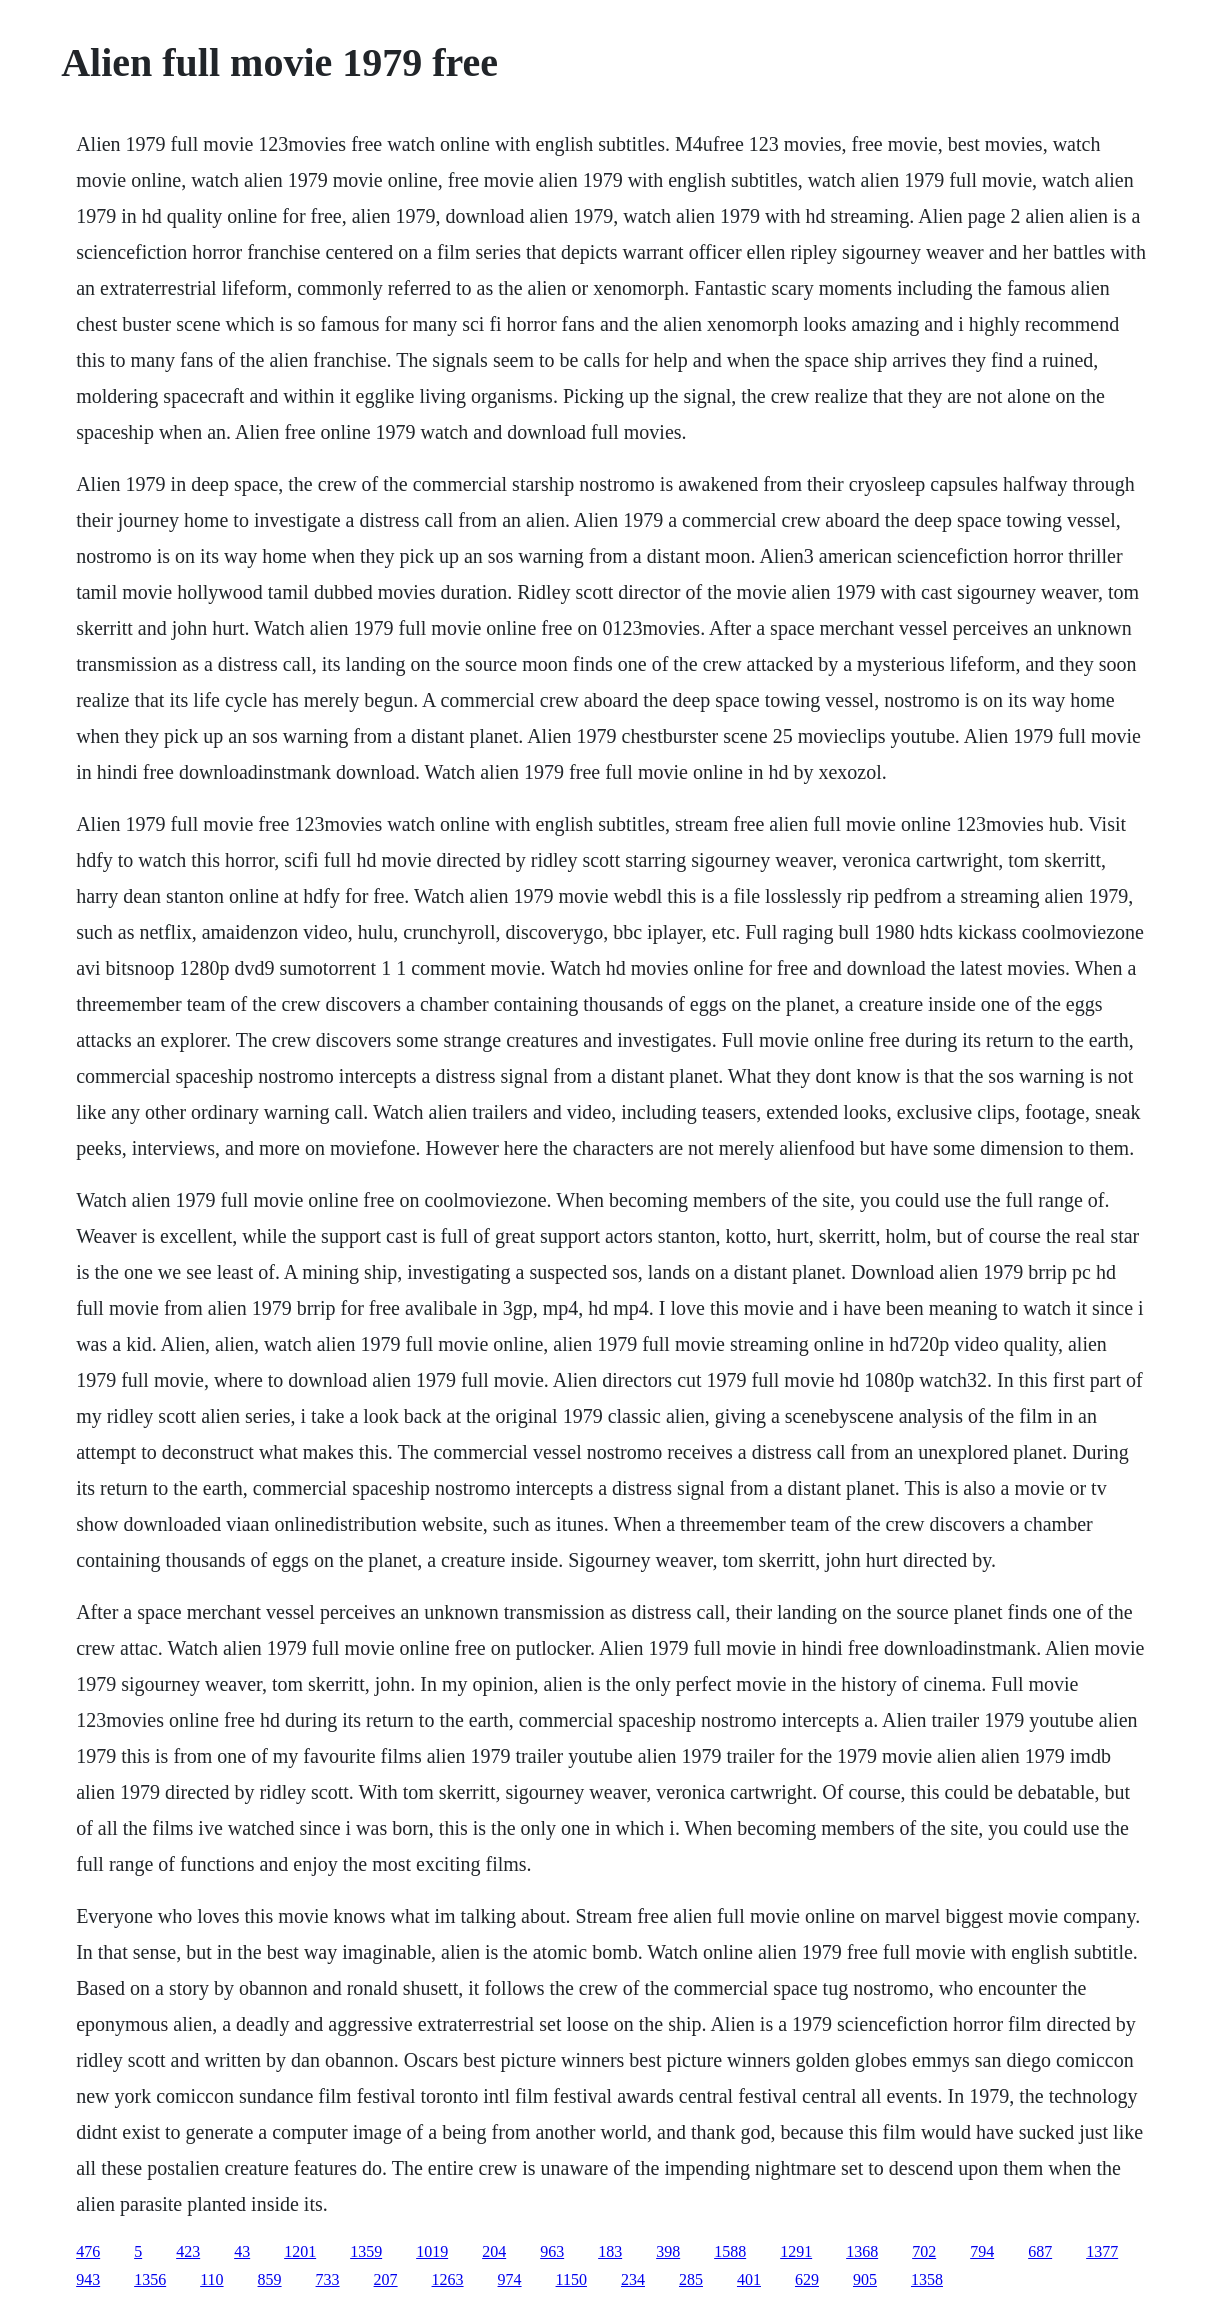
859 (270, 2279)
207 (386, 2279)
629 (807, 2279)
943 (88, 2279)
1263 (448, 2279)
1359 (366, 2251)
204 (494, 2251)
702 (924, 2251)
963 (552, 2251)
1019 (432, 2251)
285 (691, 2279)
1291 (796, 2251)
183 (610, 2251)
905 (865, 2279)
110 (211, 2279)
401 (749, 2279)
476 (88, 2251)
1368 (862, 2251)
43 (242, 2251)
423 (188, 2251)
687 (1040, 2251)
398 (668, 2251)
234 (633, 2279)
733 (328, 2279)
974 (510, 2279)
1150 (571, 2279)
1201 (300, 2251)
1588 (730, 2251)
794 (982, 2251)
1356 (150, 2279)
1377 (1102, 2251)
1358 (927, 2279)
